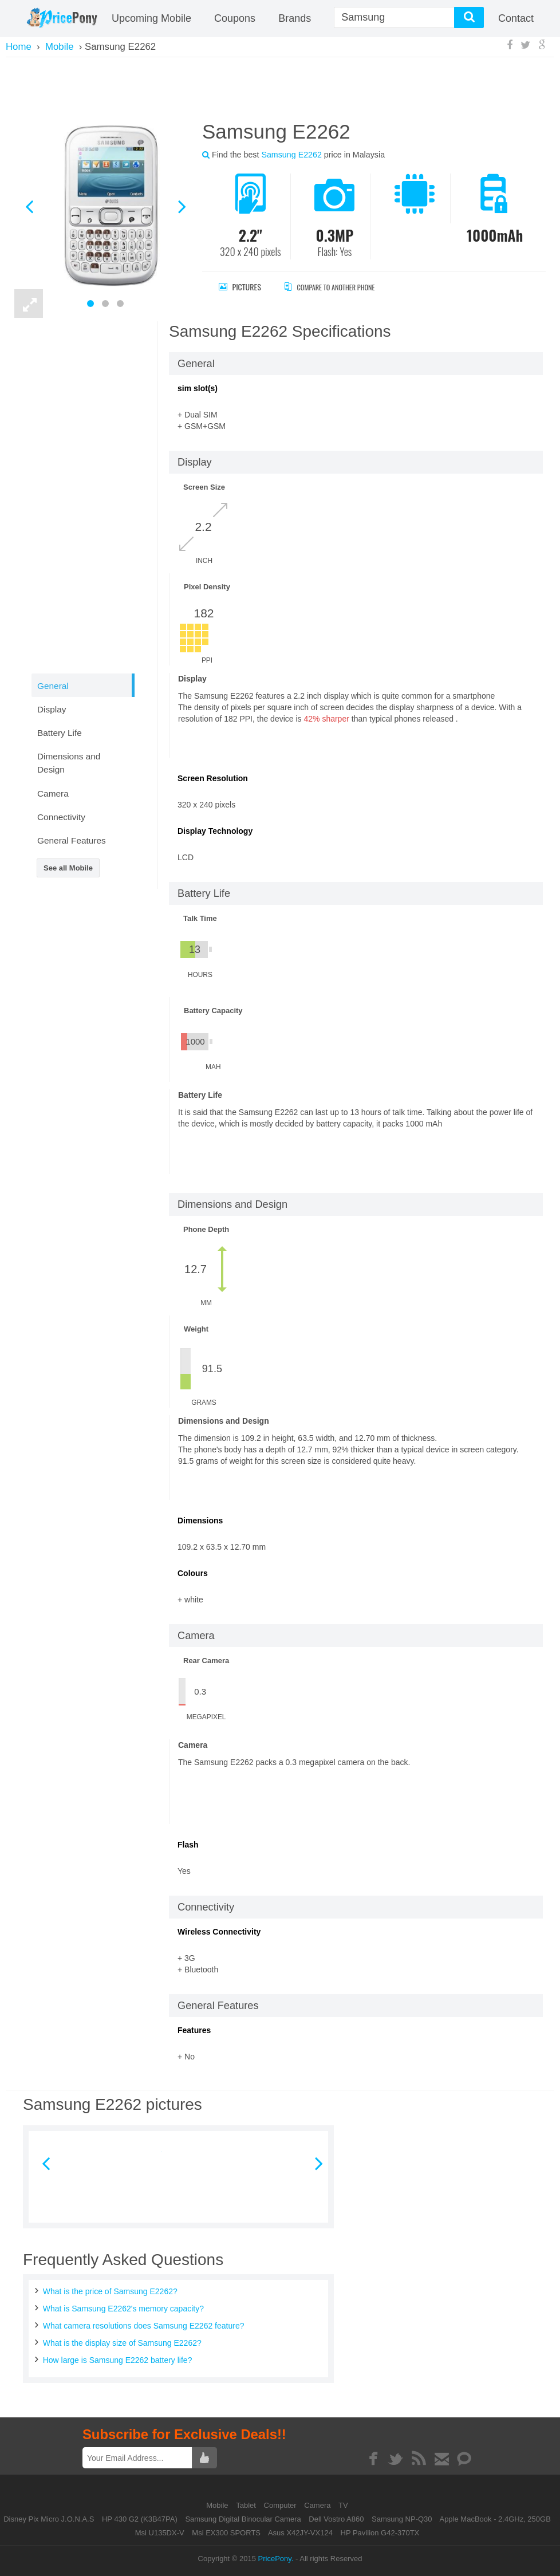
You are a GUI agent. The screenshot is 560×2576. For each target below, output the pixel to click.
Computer (281, 2505)
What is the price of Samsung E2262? (110, 2291)
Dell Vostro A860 (336, 2519)
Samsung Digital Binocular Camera (243, 2519)
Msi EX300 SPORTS (226, 2532)
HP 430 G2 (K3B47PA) (140, 2519)
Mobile (218, 2505)
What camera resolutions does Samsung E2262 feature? (143, 2325)
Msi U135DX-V (159, 2532)
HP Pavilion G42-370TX (380, 2532)
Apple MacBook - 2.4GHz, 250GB (494, 2519)
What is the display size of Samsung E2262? (122, 2342)
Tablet (247, 2505)
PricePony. (276, 2558)
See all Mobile (68, 868)
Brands (294, 18)
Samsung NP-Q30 (402, 2519)
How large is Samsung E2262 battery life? (117, 2360)
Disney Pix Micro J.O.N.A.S (48, 2519)
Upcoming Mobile (151, 18)
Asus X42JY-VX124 (300, 2532)
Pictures (240, 287)
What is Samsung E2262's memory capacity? (123, 2308)
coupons (234, 18)
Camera (318, 2505)
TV (343, 2505)
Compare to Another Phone (340, 287)
